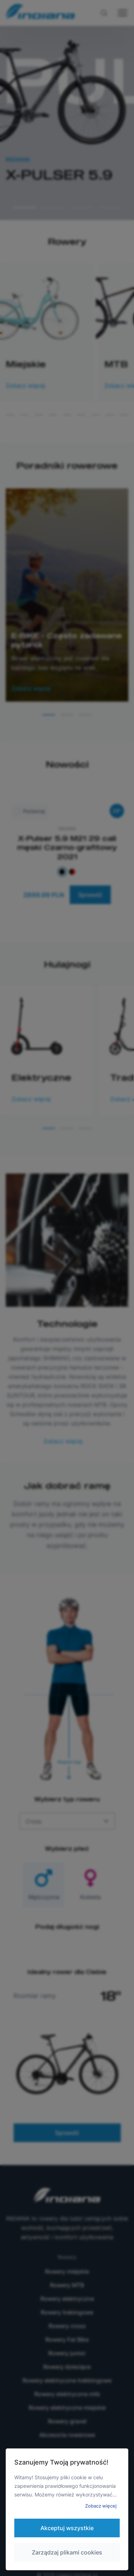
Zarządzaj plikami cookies (67, 2552)
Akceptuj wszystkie (67, 2528)
